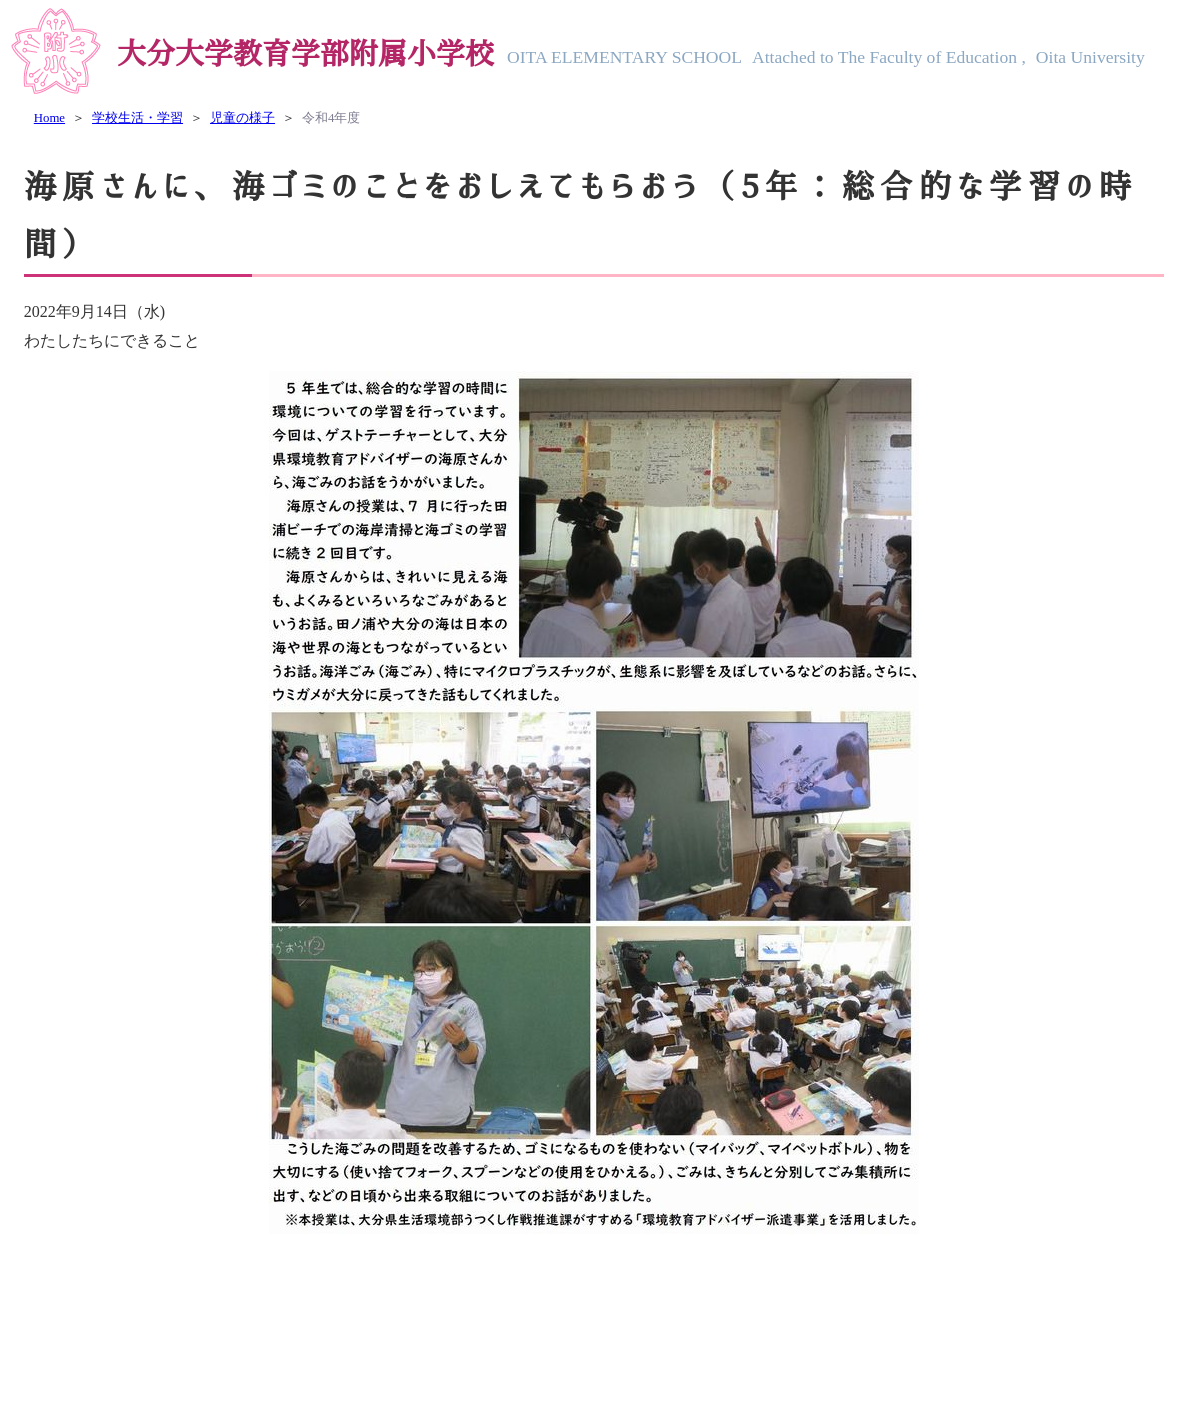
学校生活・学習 (137, 118)
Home (49, 118)
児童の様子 (242, 118)
